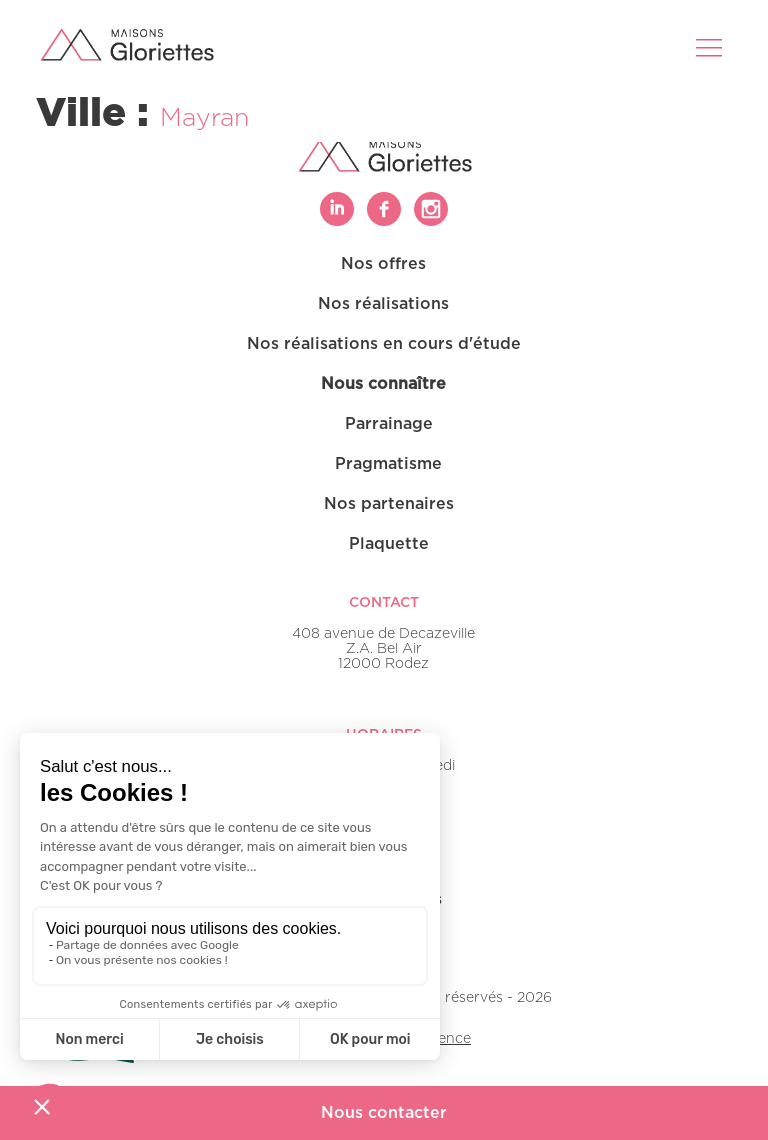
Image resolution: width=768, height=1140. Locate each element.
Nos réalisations (383, 304)
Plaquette (389, 544)
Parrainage (389, 424)
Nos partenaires (389, 504)
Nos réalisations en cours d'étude (384, 344)
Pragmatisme (388, 464)
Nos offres (383, 264)
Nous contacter (384, 1113)
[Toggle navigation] (711, 47)
